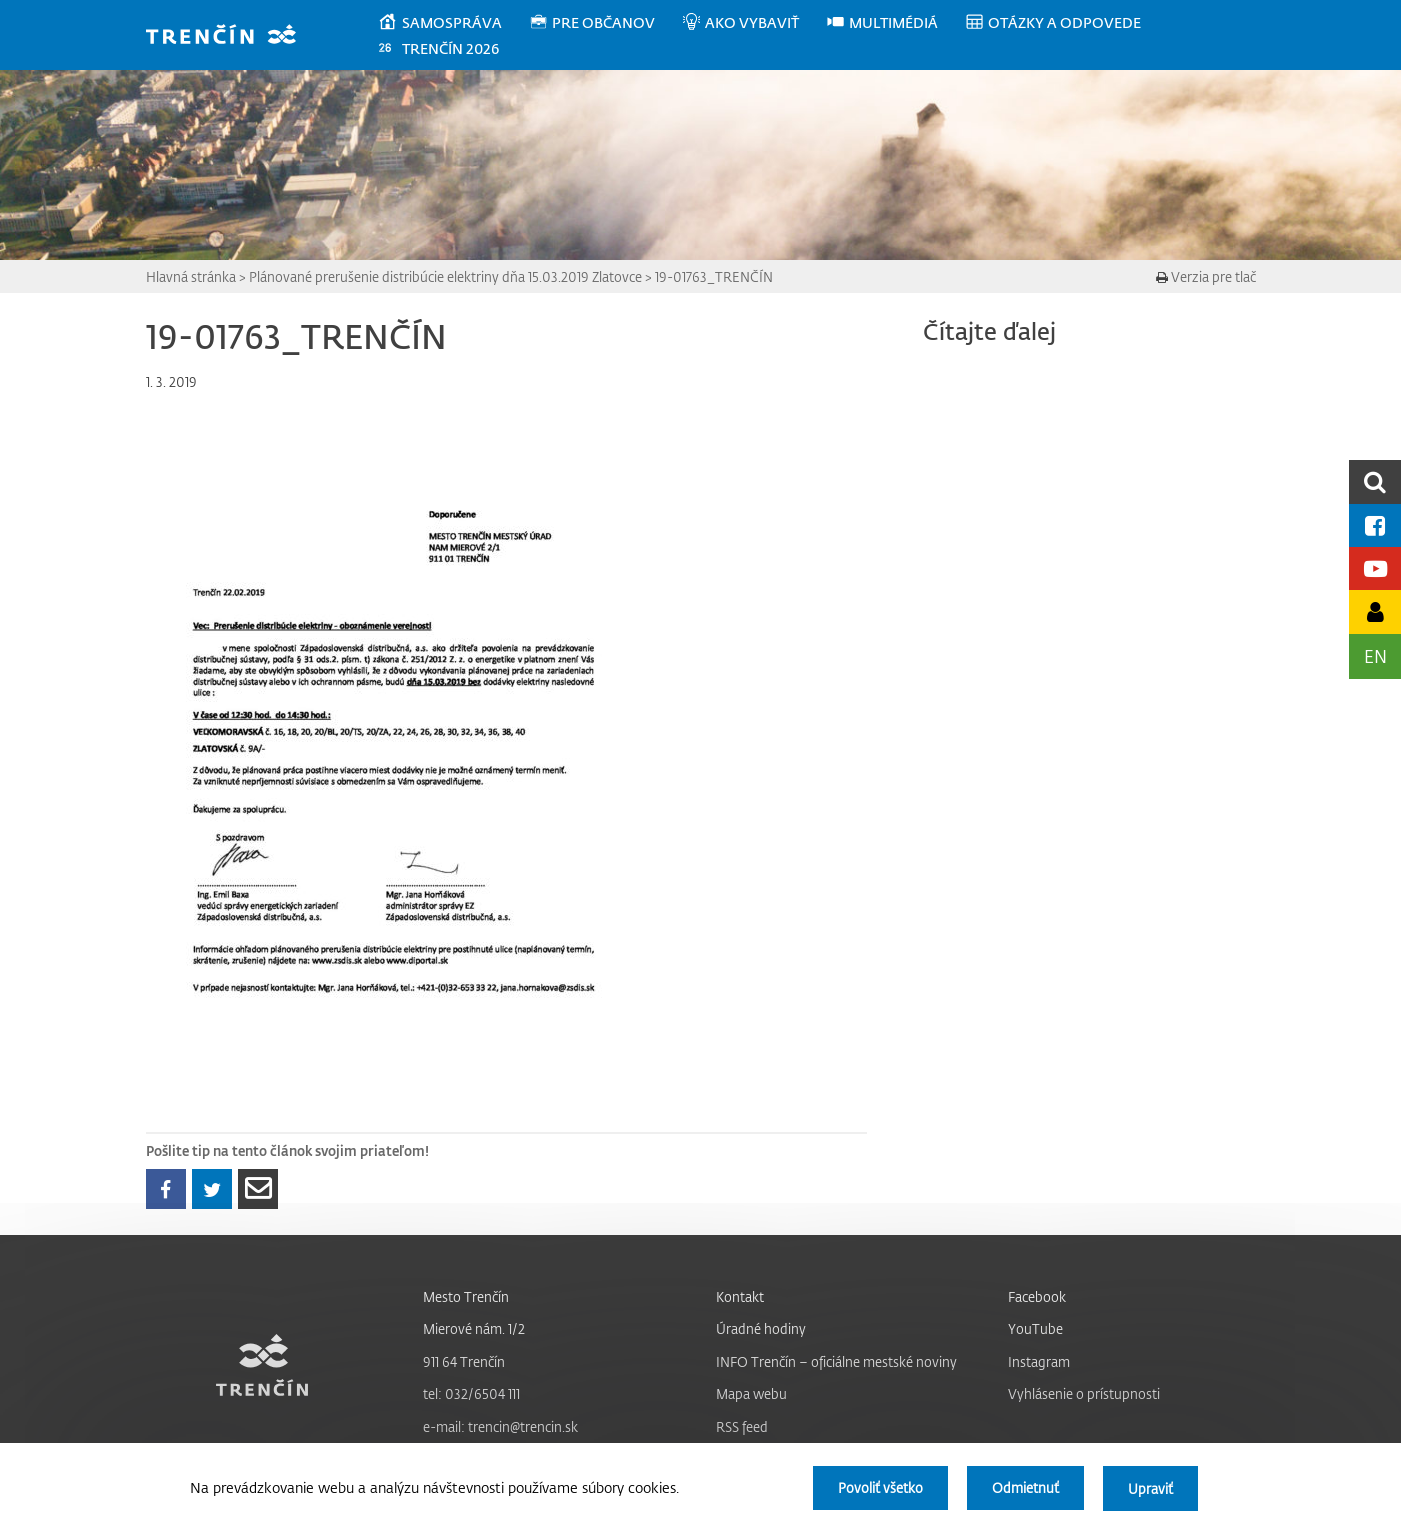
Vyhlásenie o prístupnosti (1084, 1393)
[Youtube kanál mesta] (1375, 568)
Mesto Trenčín (466, 1296)
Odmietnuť (1023, 1488)
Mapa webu (751, 1393)
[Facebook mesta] (1375, 525)
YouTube (1035, 1328)
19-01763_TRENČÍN (714, 276)
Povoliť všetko (877, 1488)
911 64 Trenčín (464, 1361)
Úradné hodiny (761, 1328)
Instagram (1039, 1361)
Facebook (1037, 1296)
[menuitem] (452, 23)
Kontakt (740, 1296)
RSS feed (742, 1426)
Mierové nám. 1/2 (474, 1328)
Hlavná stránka (191, 276)
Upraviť (1150, 1488)
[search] (1375, 481)
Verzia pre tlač (1206, 276)
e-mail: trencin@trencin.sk (500, 1426)
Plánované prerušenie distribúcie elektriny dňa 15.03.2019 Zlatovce (445, 276)
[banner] (230, 36)
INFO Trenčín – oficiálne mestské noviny (836, 1361)
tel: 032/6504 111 (471, 1393)
